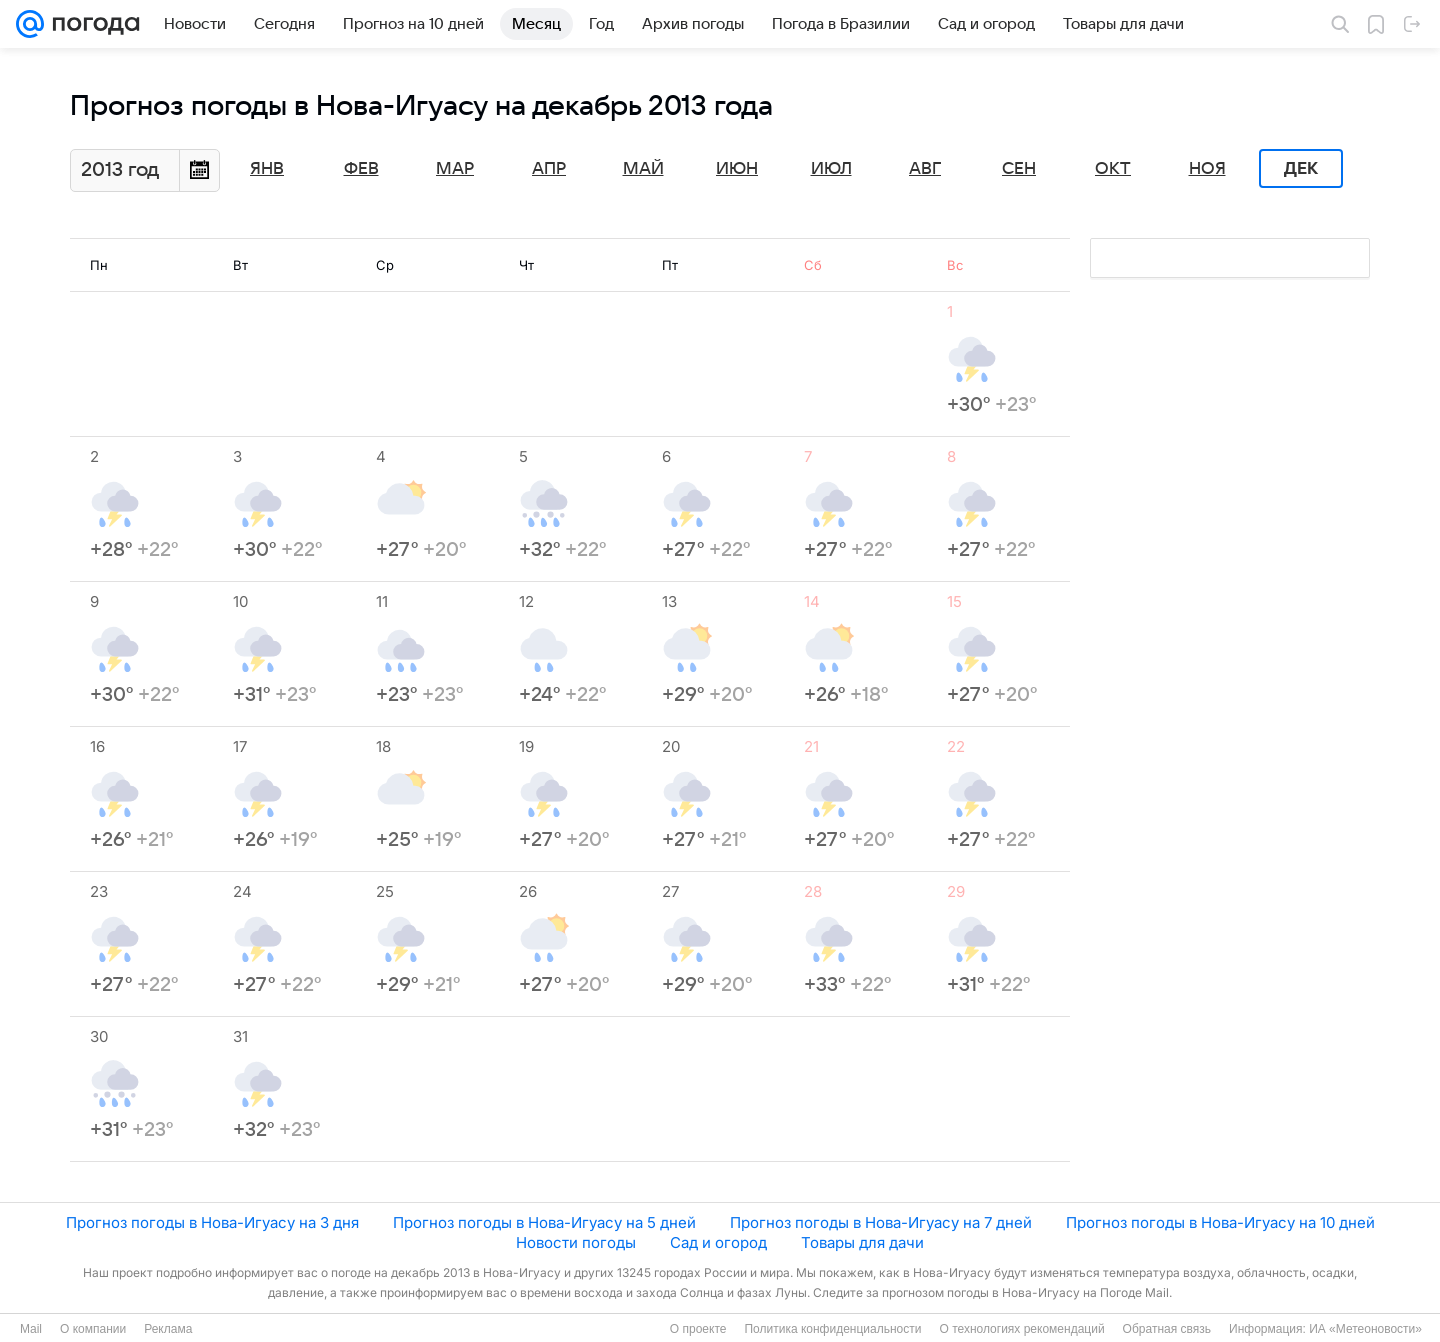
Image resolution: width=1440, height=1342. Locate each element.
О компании (93, 1329)
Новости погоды (576, 1242)
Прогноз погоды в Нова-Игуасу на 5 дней (544, 1222)
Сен (1019, 169)
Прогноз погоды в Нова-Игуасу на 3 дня (212, 1222)
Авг (925, 169)
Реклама (168, 1329)
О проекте (698, 1329)
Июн (737, 169)
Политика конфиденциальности (832, 1329)
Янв (267, 169)
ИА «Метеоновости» (1365, 1329)
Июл (831, 169)
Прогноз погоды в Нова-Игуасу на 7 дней (881, 1222)
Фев (361, 169)
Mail (31, 1329)
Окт (1113, 169)
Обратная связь (1167, 1329)
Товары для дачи (862, 1242)
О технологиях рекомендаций (1021, 1329)
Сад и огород (718, 1242)
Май (643, 169)
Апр (549, 169)
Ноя (1207, 169)
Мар (455, 169)
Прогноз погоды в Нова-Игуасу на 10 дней (1220, 1222)
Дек (1301, 169)
